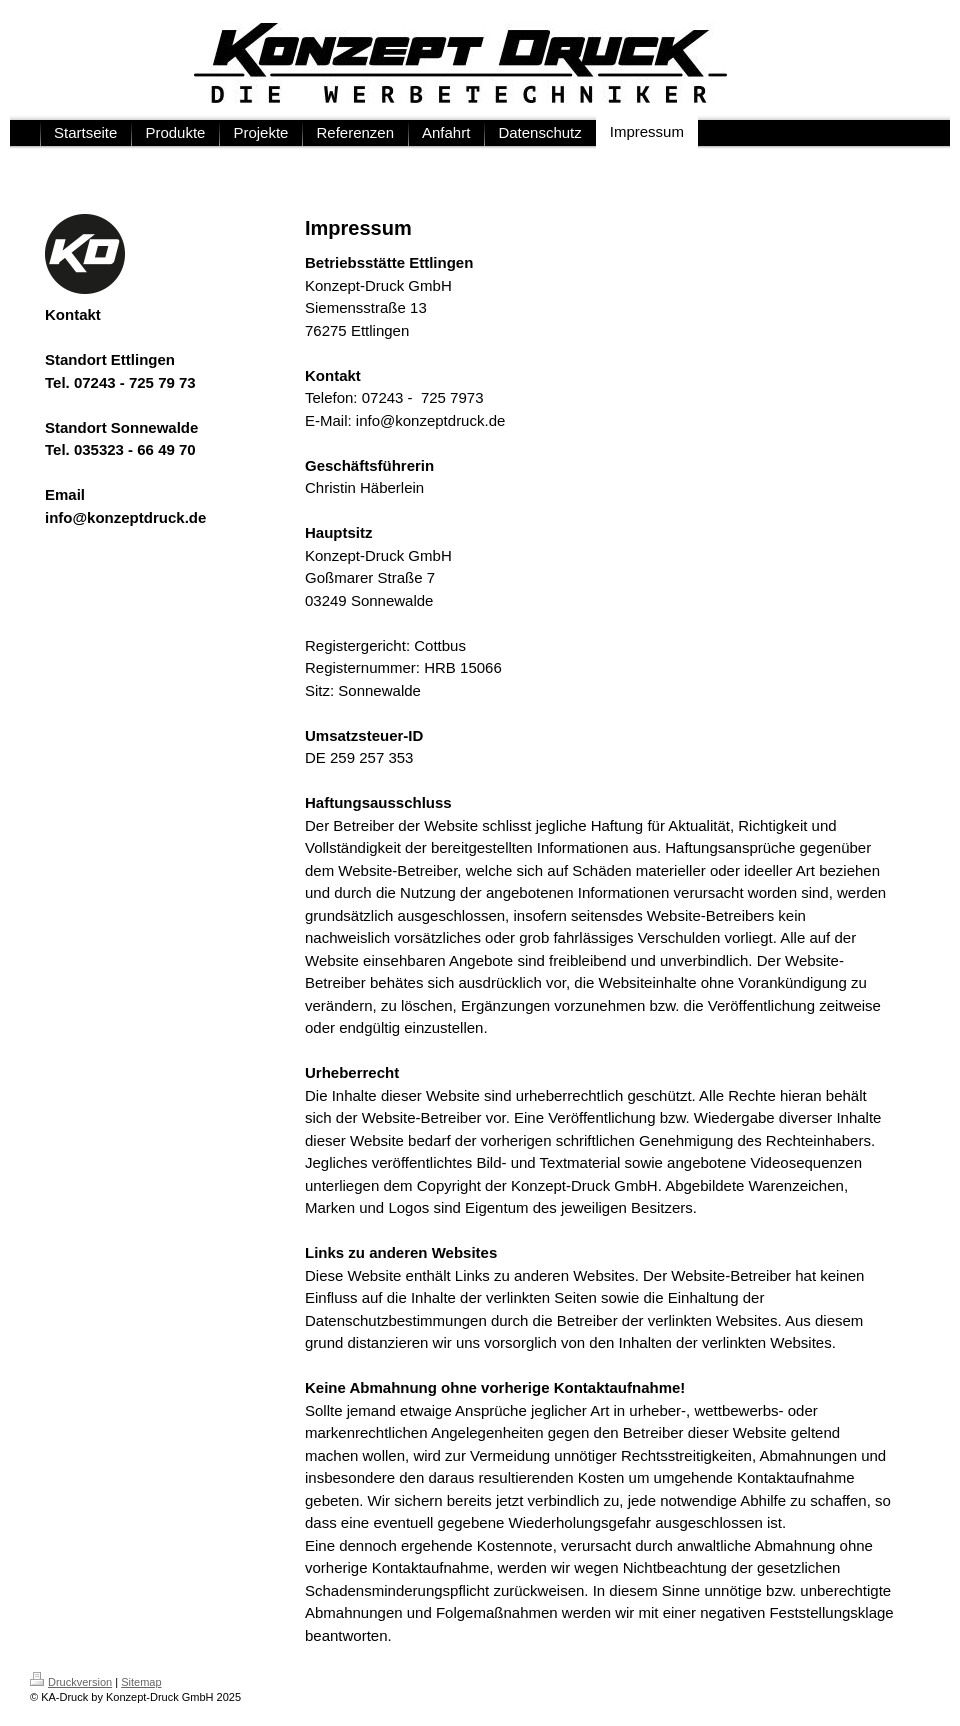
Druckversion (71, 1682)
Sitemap (141, 1682)
